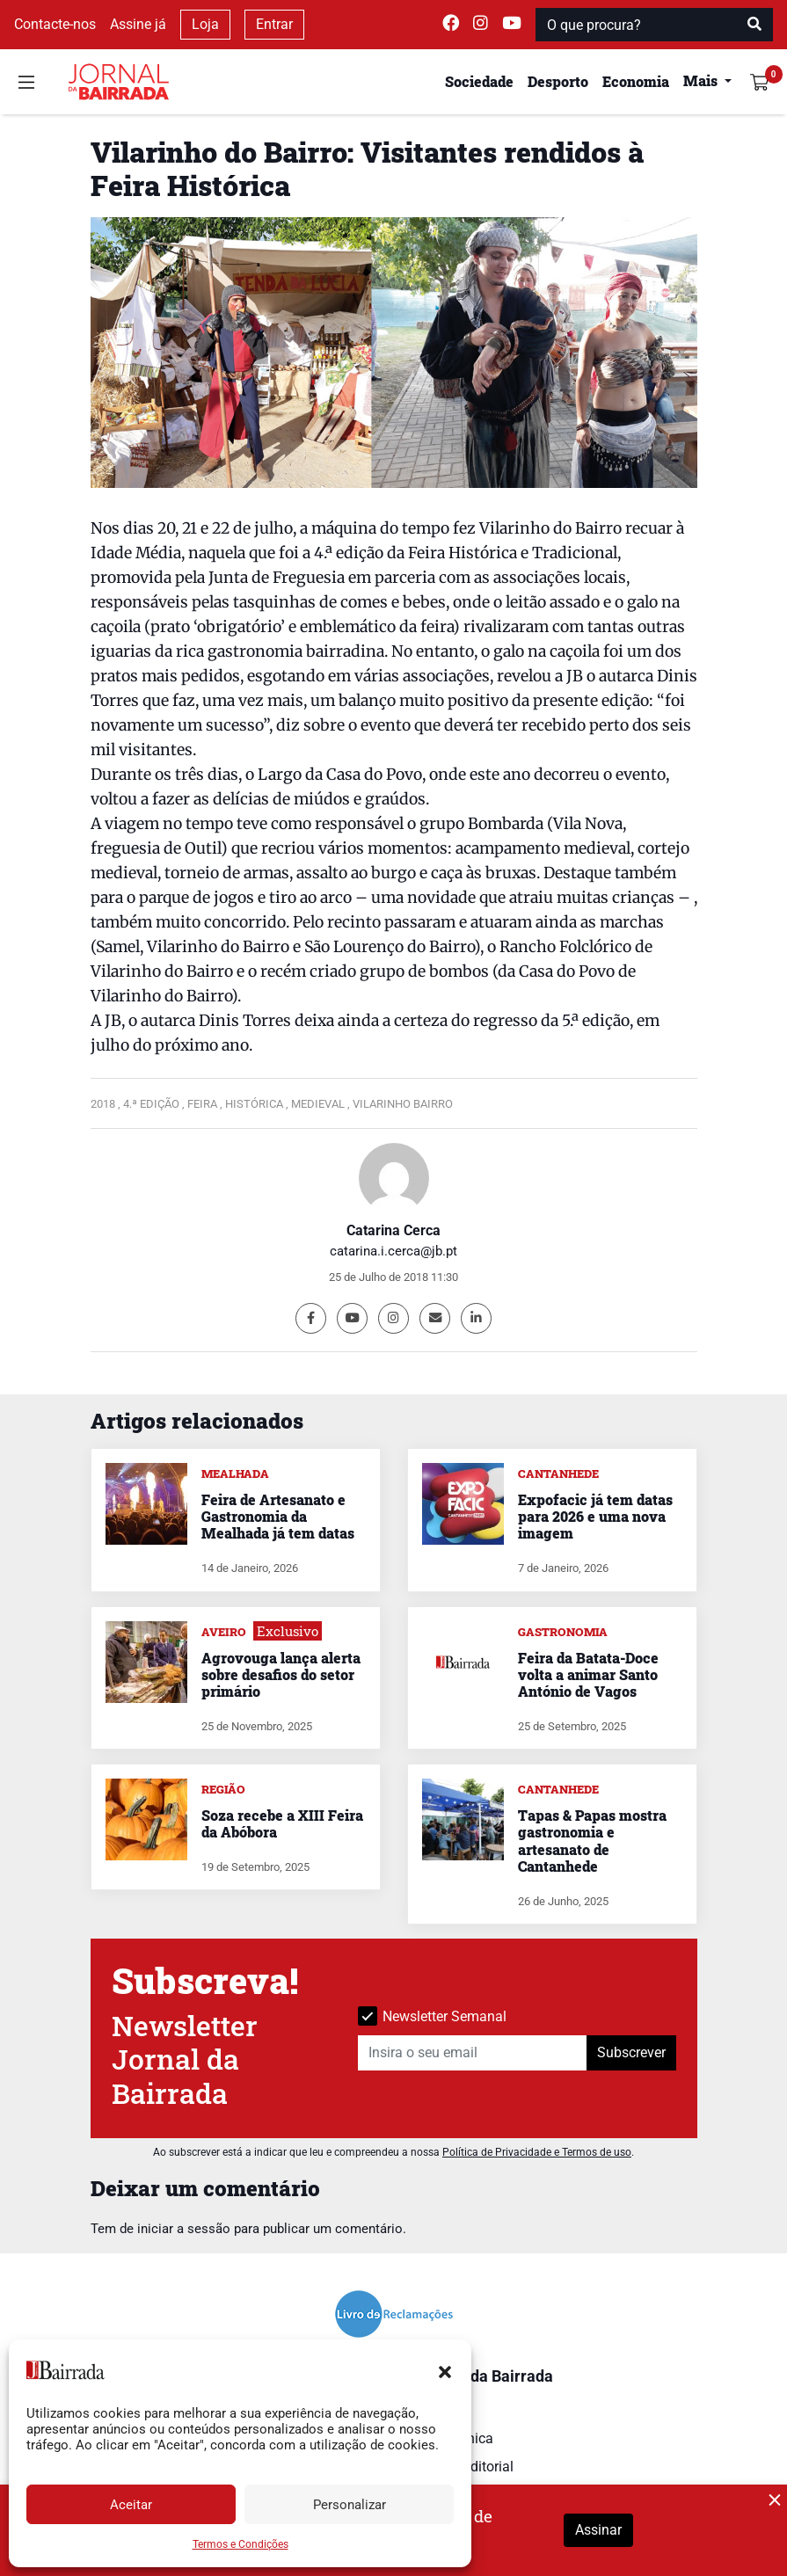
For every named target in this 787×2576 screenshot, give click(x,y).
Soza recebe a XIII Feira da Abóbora (282, 1823)
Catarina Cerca (393, 1230)
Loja (205, 24)
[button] (445, 2370)
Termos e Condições (240, 2544)
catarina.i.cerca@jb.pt (393, 1251)
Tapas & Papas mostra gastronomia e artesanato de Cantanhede (592, 1840)
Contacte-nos (55, 24)
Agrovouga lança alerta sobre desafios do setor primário (281, 1674)
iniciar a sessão (183, 2229)
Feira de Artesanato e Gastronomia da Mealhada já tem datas (277, 1516)
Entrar (274, 24)
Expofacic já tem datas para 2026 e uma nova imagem (595, 1516)
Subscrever (631, 2052)
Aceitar (131, 2505)
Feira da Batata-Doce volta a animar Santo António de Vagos (588, 1674)
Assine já (138, 24)
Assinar (598, 2529)
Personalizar (349, 2505)
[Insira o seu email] (472, 2052)
